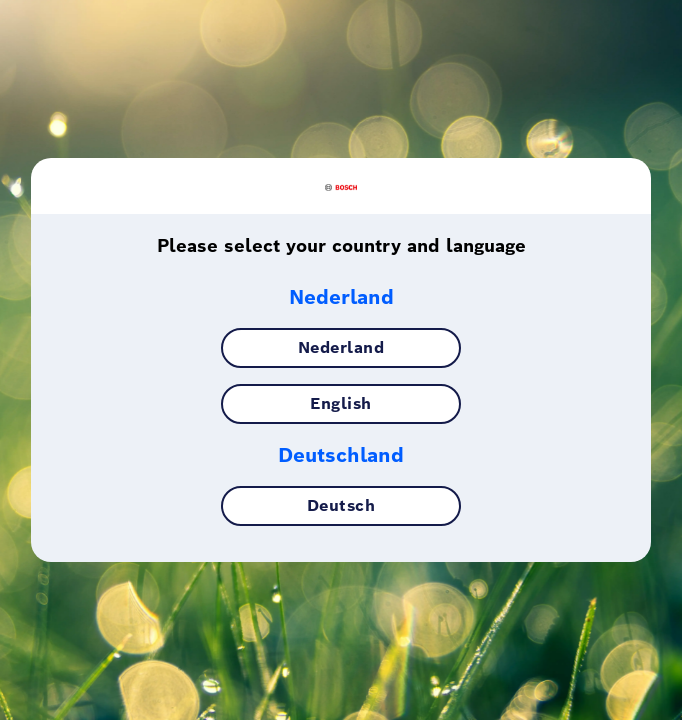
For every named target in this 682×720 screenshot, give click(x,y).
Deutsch (341, 515)
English (341, 413)
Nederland (341, 357)
